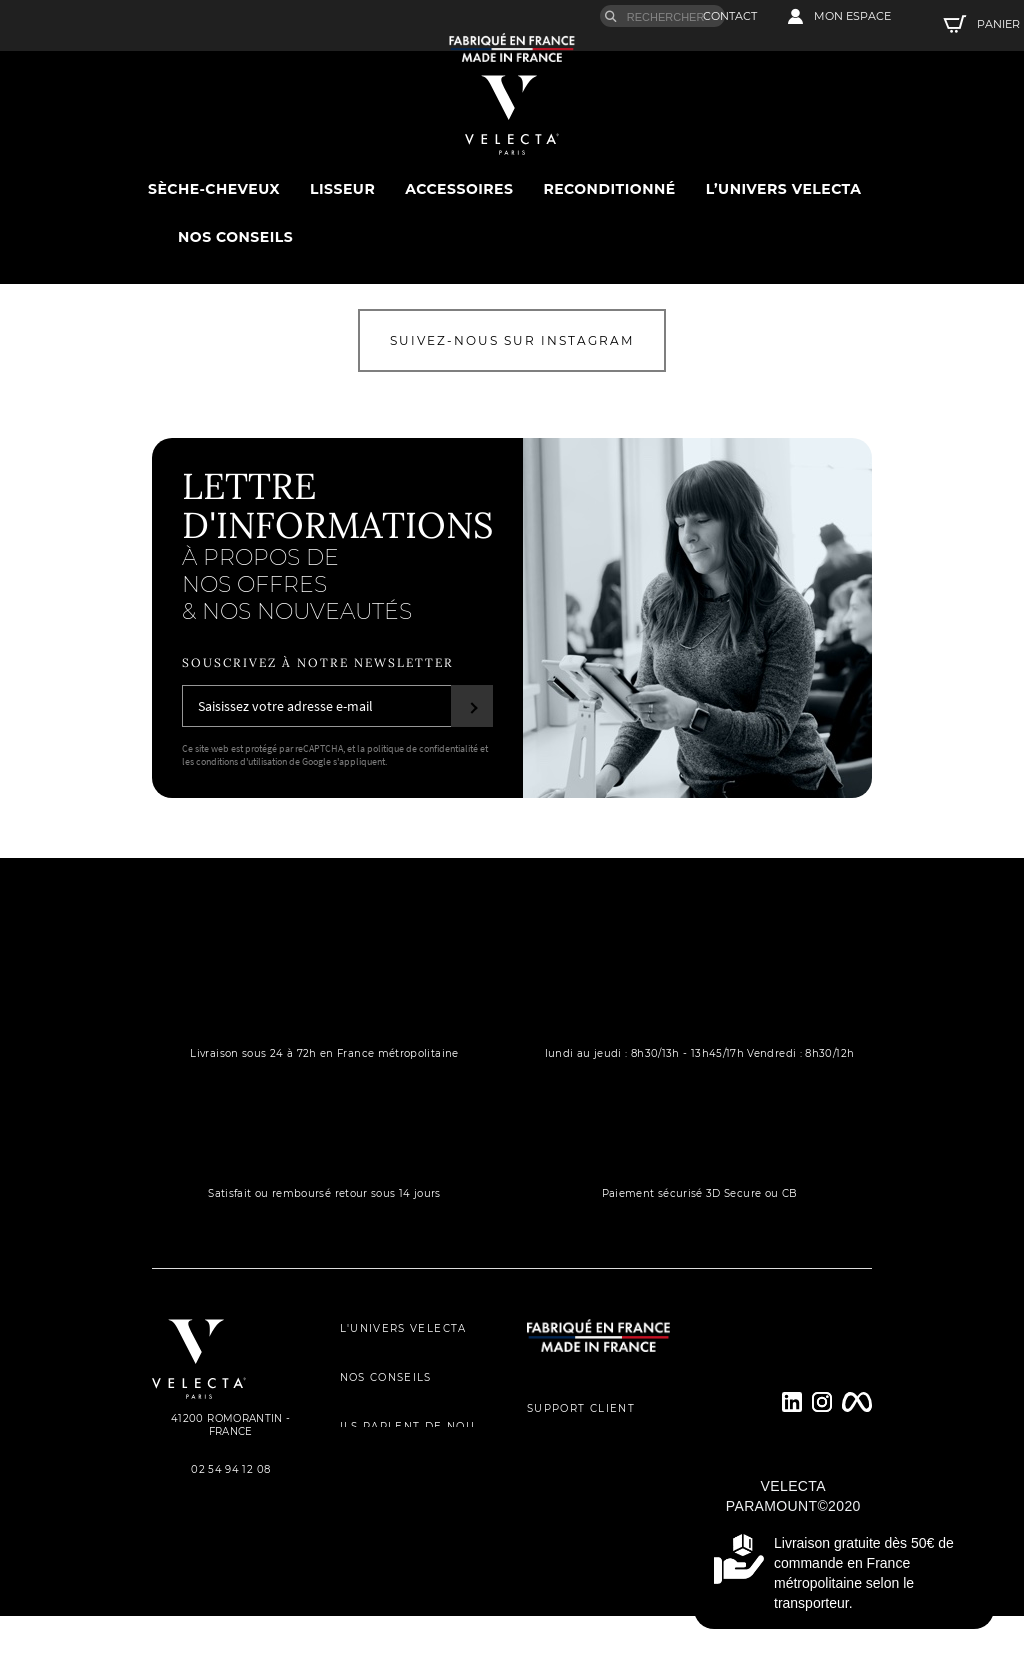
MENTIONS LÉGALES (404, 1568)
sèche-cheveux (214, 188)
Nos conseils (235, 236)
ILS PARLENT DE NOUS (411, 1439)
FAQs (543, 1562)
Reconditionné (609, 188)
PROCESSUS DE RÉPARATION (591, 1519)
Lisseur (342, 188)
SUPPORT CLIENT (581, 1433)
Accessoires (459, 188)
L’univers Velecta (784, 188)
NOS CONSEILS (386, 1396)
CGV (353, 1525)
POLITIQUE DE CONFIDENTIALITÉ (411, 1482)
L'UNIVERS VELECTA (403, 1353)
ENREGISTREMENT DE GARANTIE (591, 1476)
